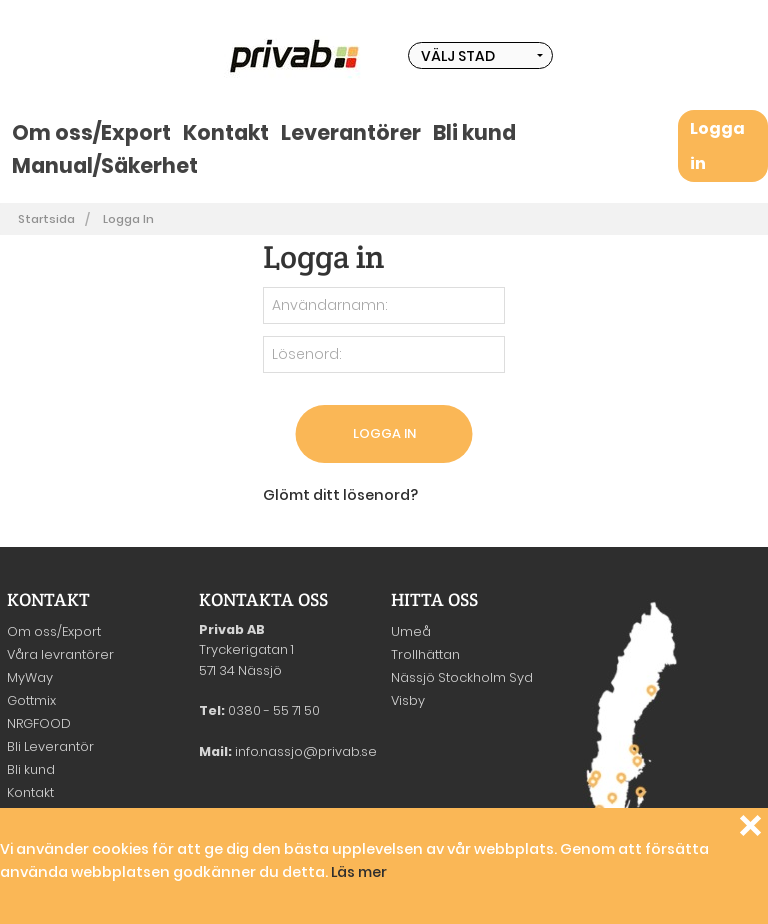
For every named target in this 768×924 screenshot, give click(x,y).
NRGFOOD (39, 723)
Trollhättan (425, 654)
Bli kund (474, 132)
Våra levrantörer (60, 654)
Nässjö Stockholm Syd (462, 677)
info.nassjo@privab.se (306, 751)
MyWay (30, 677)
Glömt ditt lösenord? (340, 495)
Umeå (411, 631)
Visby (408, 700)
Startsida (46, 219)
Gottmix (31, 700)
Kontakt (226, 132)
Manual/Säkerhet (105, 165)
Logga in (128, 219)
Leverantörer (351, 132)
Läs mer (359, 872)
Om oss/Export (91, 132)
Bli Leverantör (50, 746)
